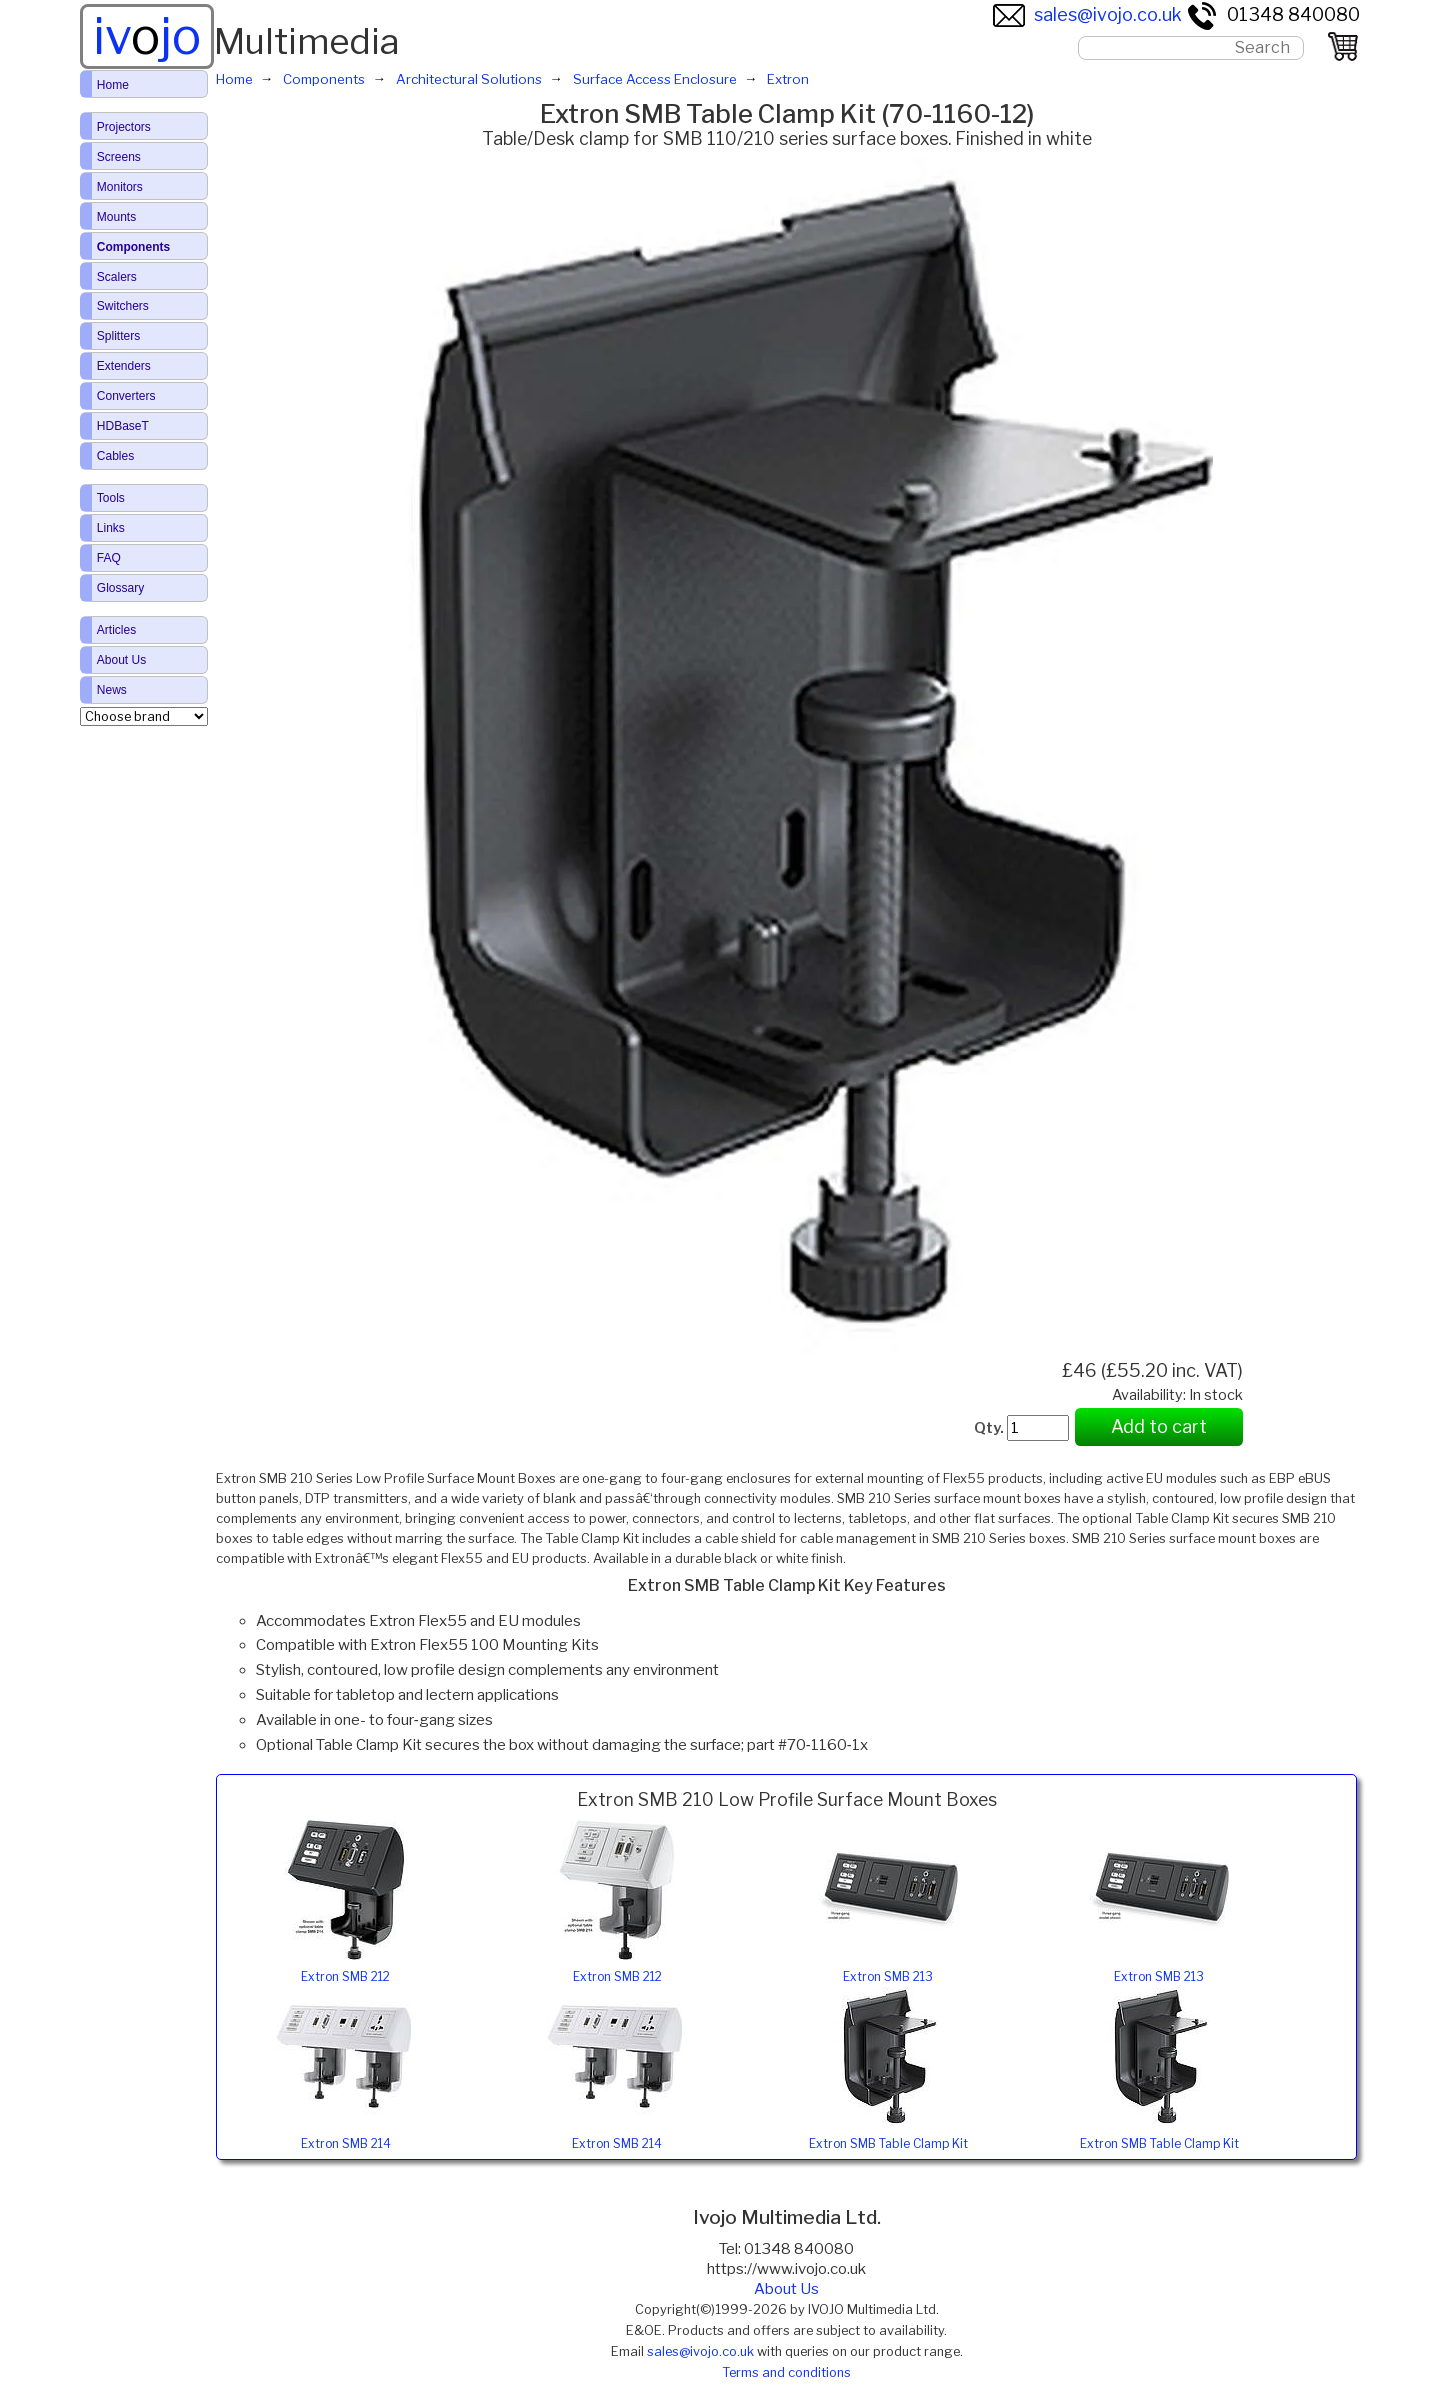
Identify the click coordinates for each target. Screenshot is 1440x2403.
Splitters (118, 336)
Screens (119, 157)
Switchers (123, 306)
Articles (116, 630)
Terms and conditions (786, 2372)
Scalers (117, 277)
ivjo (147, 36)
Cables (115, 456)
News (112, 690)
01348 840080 (1273, 14)
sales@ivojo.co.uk (1087, 14)
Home (113, 85)
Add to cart (1159, 1426)
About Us (786, 2289)
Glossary (120, 588)
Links (111, 528)
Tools (111, 498)
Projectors (124, 127)
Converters (126, 396)
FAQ (109, 558)
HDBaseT (123, 426)
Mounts (116, 217)
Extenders (124, 366)
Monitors (120, 187)
